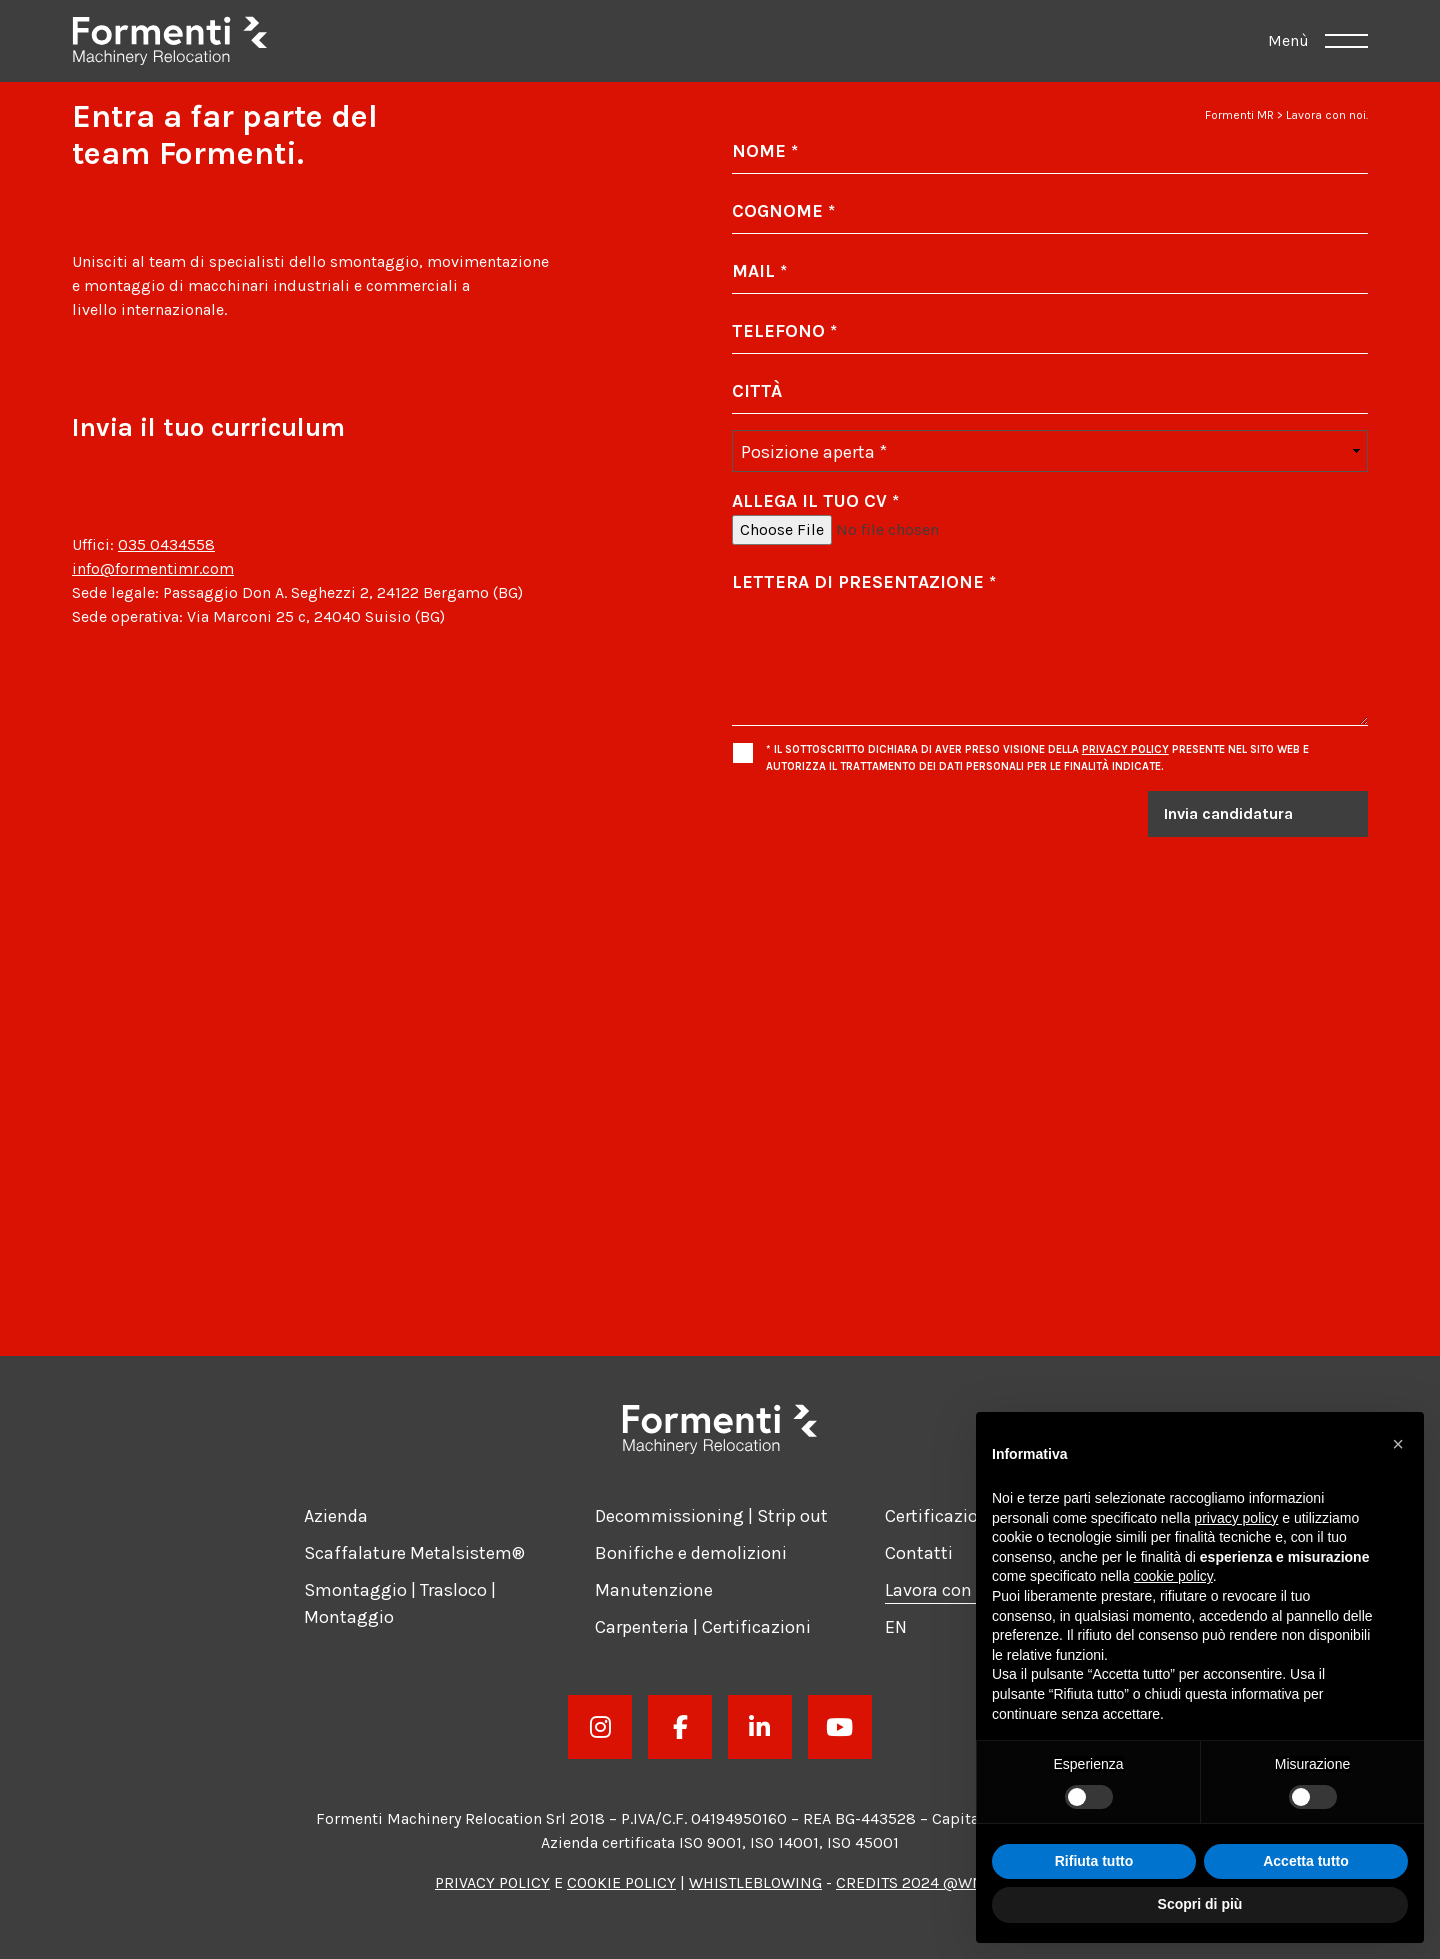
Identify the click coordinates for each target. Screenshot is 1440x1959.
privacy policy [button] (1236, 1518)
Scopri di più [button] (1200, 1904)
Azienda (336, 1516)
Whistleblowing (755, 1882)
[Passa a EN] (896, 1627)
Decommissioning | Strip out (711, 1516)
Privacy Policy (1125, 749)
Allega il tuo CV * (815, 501)
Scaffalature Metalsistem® (414, 1553)
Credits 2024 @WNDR (920, 1882)
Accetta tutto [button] (1306, 1861)
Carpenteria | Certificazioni (703, 1627)
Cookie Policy (621, 1882)
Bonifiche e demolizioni (691, 1553)
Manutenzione (654, 1590)
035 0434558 (166, 544)
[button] (1398, 1444)
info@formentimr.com (153, 568)
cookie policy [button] (1173, 1576)
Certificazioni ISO (955, 1516)
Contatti (919, 1553)
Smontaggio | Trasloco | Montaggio (400, 1603)
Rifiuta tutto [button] (1094, 1861)
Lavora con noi (943, 1590)
